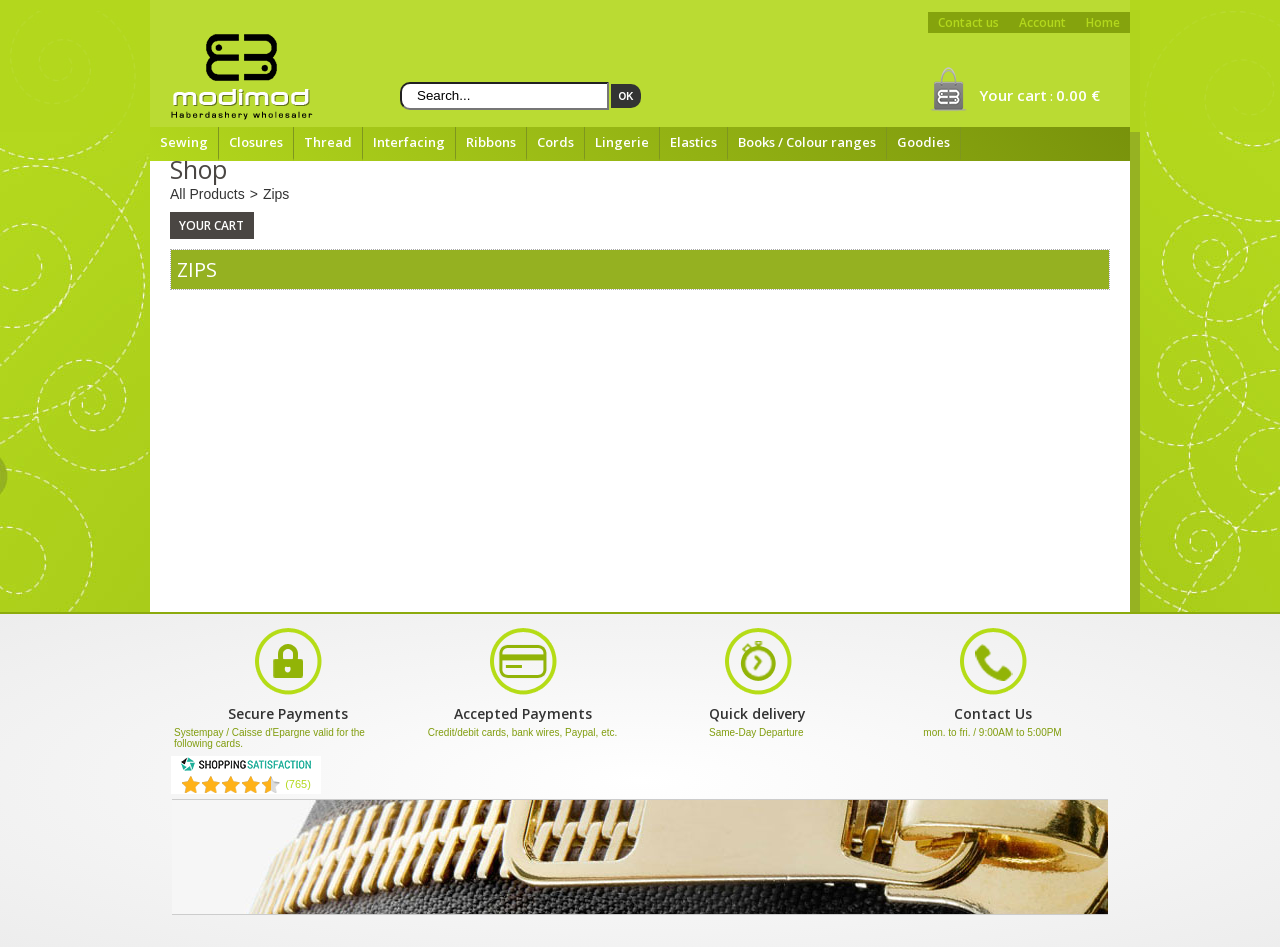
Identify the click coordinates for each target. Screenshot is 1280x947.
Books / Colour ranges (807, 142)
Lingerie (622, 142)
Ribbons (491, 142)
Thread (328, 142)
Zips (276, 194)
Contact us (968, 22)
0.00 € (1078, 95)
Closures (256, 142)
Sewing (184, 142)
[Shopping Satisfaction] (246, 768)
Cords (555, 142)
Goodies (923, 142)
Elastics (693, 142)
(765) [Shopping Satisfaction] (298, 784)
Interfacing (409, 142)
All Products (207, 194)
